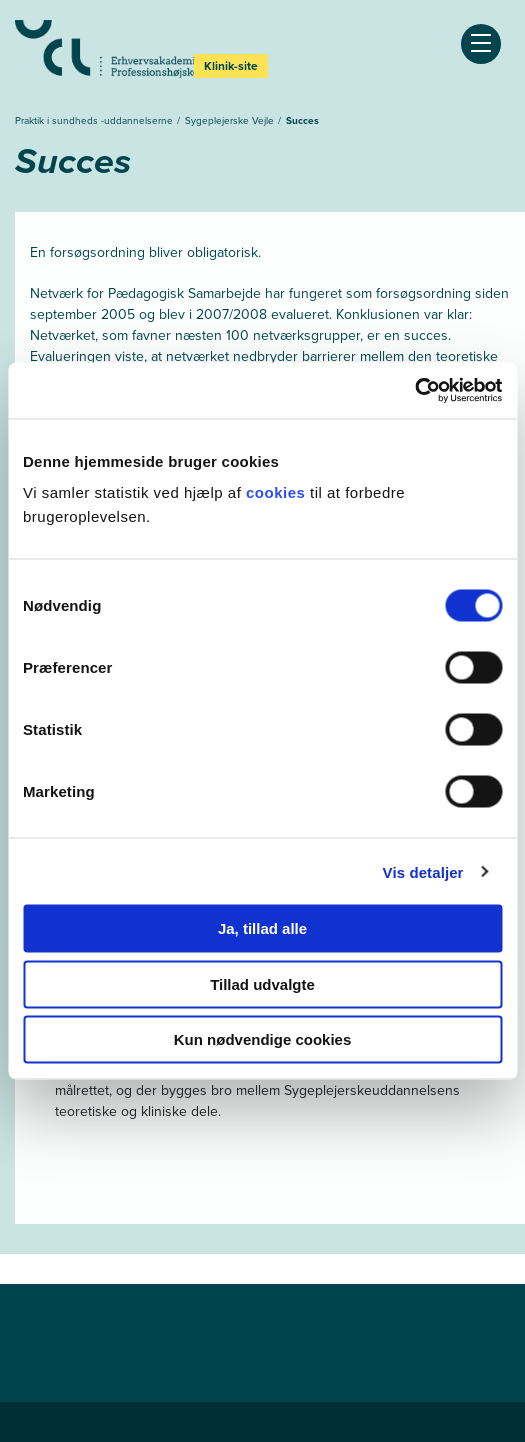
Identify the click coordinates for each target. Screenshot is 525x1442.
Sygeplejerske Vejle (231, 120)
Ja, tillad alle (262, 928)
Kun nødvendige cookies (263, 1039)
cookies (278, 492)
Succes (302, 120)
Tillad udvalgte (262, 983)
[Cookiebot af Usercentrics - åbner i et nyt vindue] (414, 391)
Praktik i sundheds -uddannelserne (95, 120)
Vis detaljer (423, 871)
